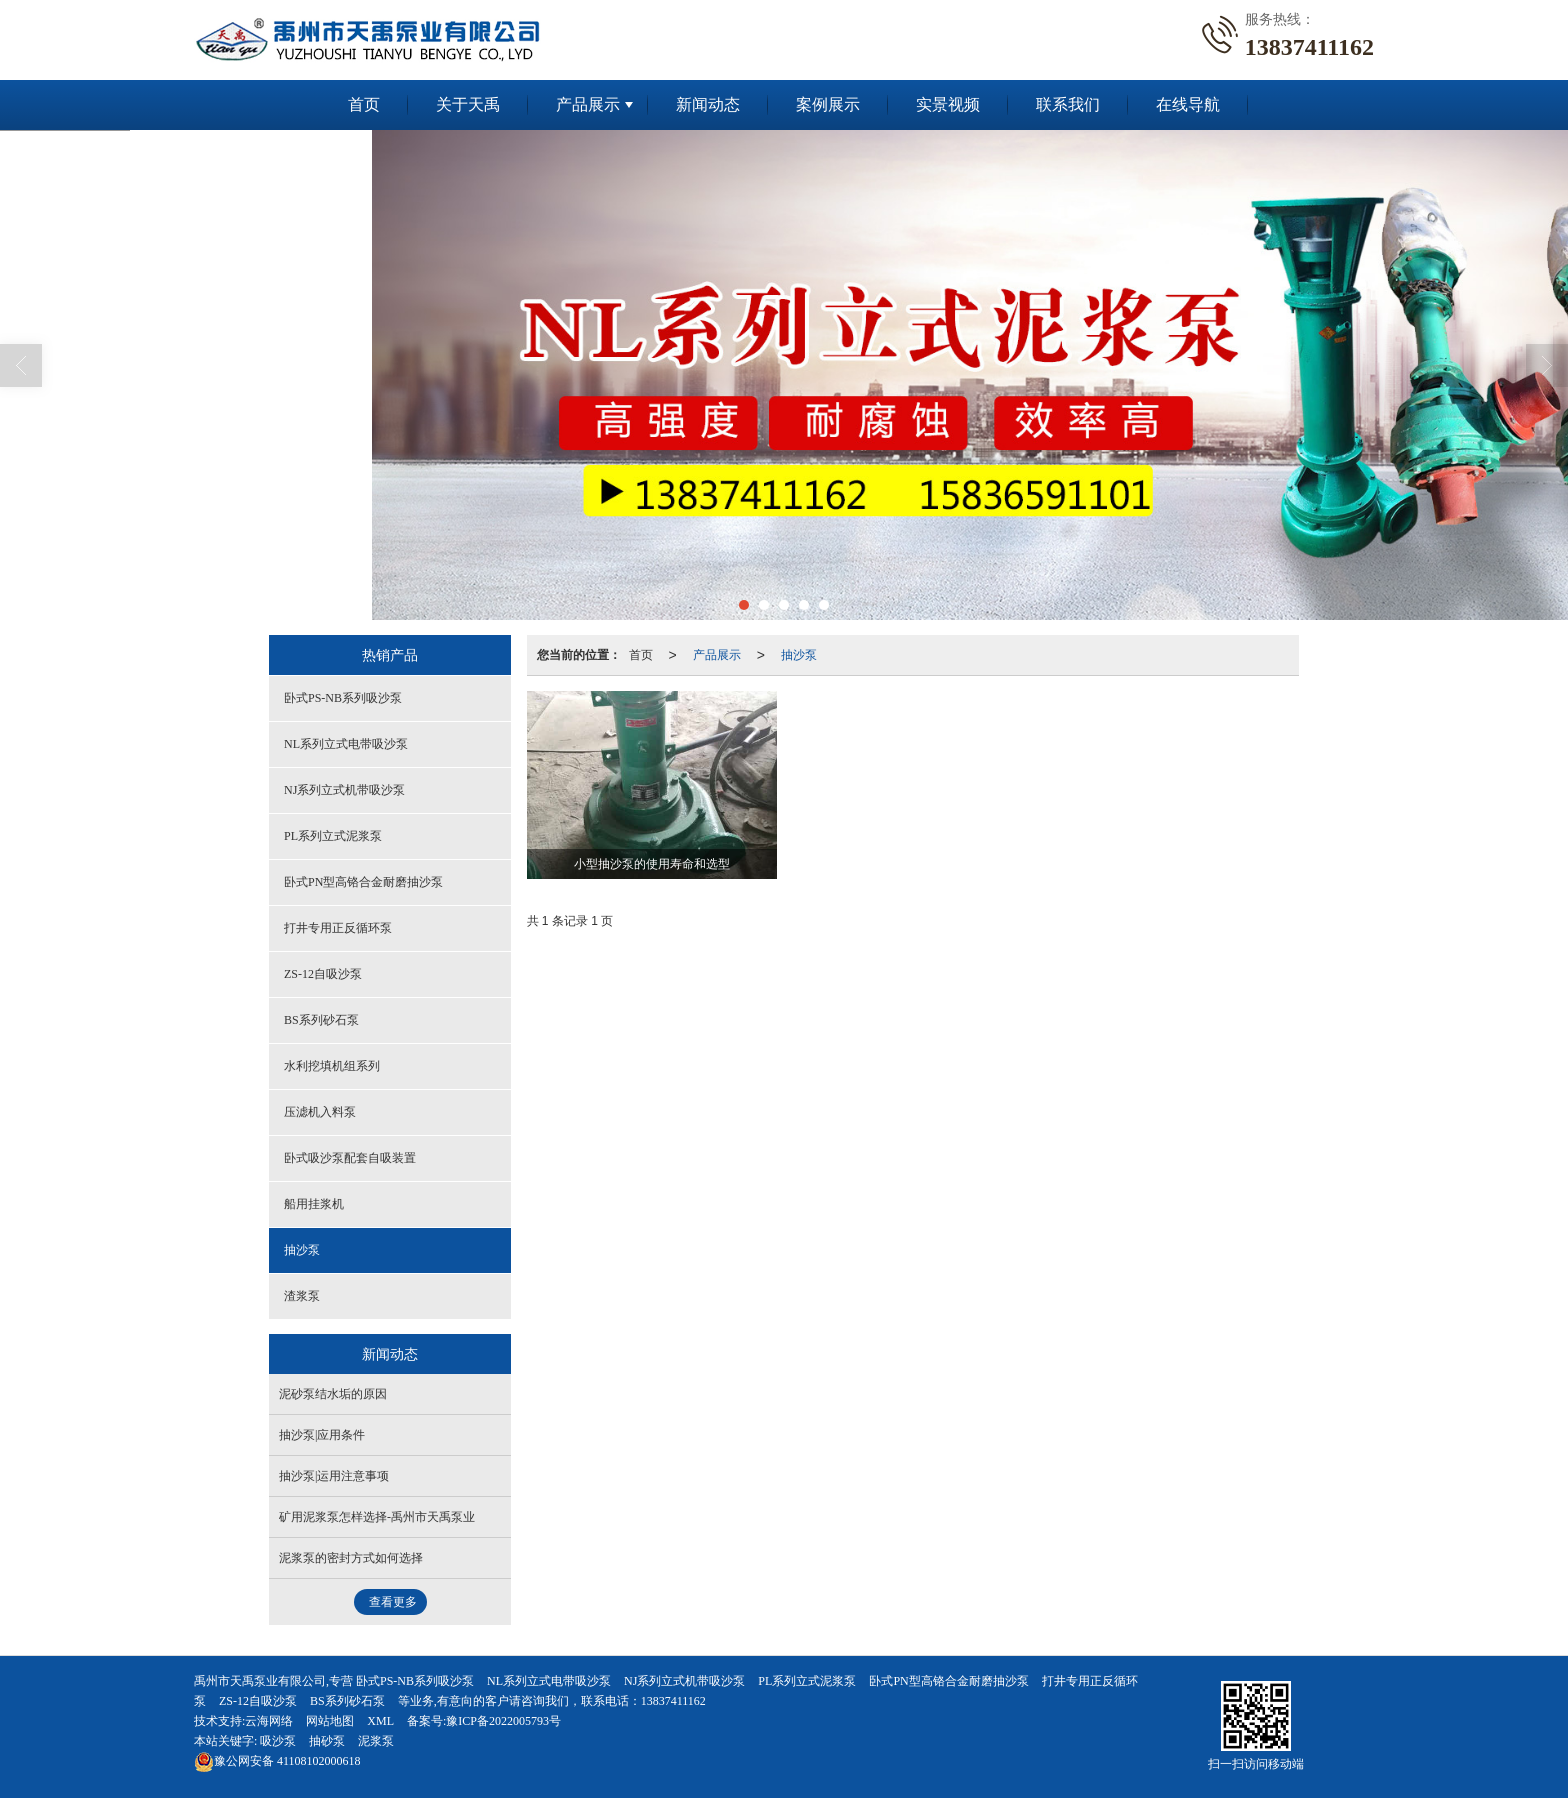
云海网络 (269, 1721)
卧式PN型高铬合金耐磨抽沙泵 (363, 882)
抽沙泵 (799, 655)
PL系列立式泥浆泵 (333, 836)
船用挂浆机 (314, 1204)
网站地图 (330, 1721)
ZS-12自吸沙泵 (323, 974)
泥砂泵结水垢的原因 (333, 1394)
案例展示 (828, 104)
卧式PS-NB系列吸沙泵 (343, 698)
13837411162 (673, 1701)
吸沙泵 (278, 1741)
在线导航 (1188, 104)
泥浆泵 (376, 1741)
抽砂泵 (327, 1741)
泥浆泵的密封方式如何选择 (351, 1558)
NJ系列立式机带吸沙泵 (344, 790)
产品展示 (588, 104)
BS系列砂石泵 (321, 1020)
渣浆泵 (302, 1296)
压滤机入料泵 (320, 1112)
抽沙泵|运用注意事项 (334, 1476)
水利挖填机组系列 (332, 1066)
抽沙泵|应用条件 (322, 1435)
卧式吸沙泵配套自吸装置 (350, 1158)
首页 (364, 104)
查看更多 (393, 1602)
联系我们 (1068, 104)
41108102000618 (277, 1761)
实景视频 (948, 104)
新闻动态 (708, 104)
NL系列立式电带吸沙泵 (346, 744)
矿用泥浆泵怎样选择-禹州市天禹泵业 (377, 1517)
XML (380, 1721)
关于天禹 (468, 104)
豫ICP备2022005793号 (503, 1721)
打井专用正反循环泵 (338, 928)
